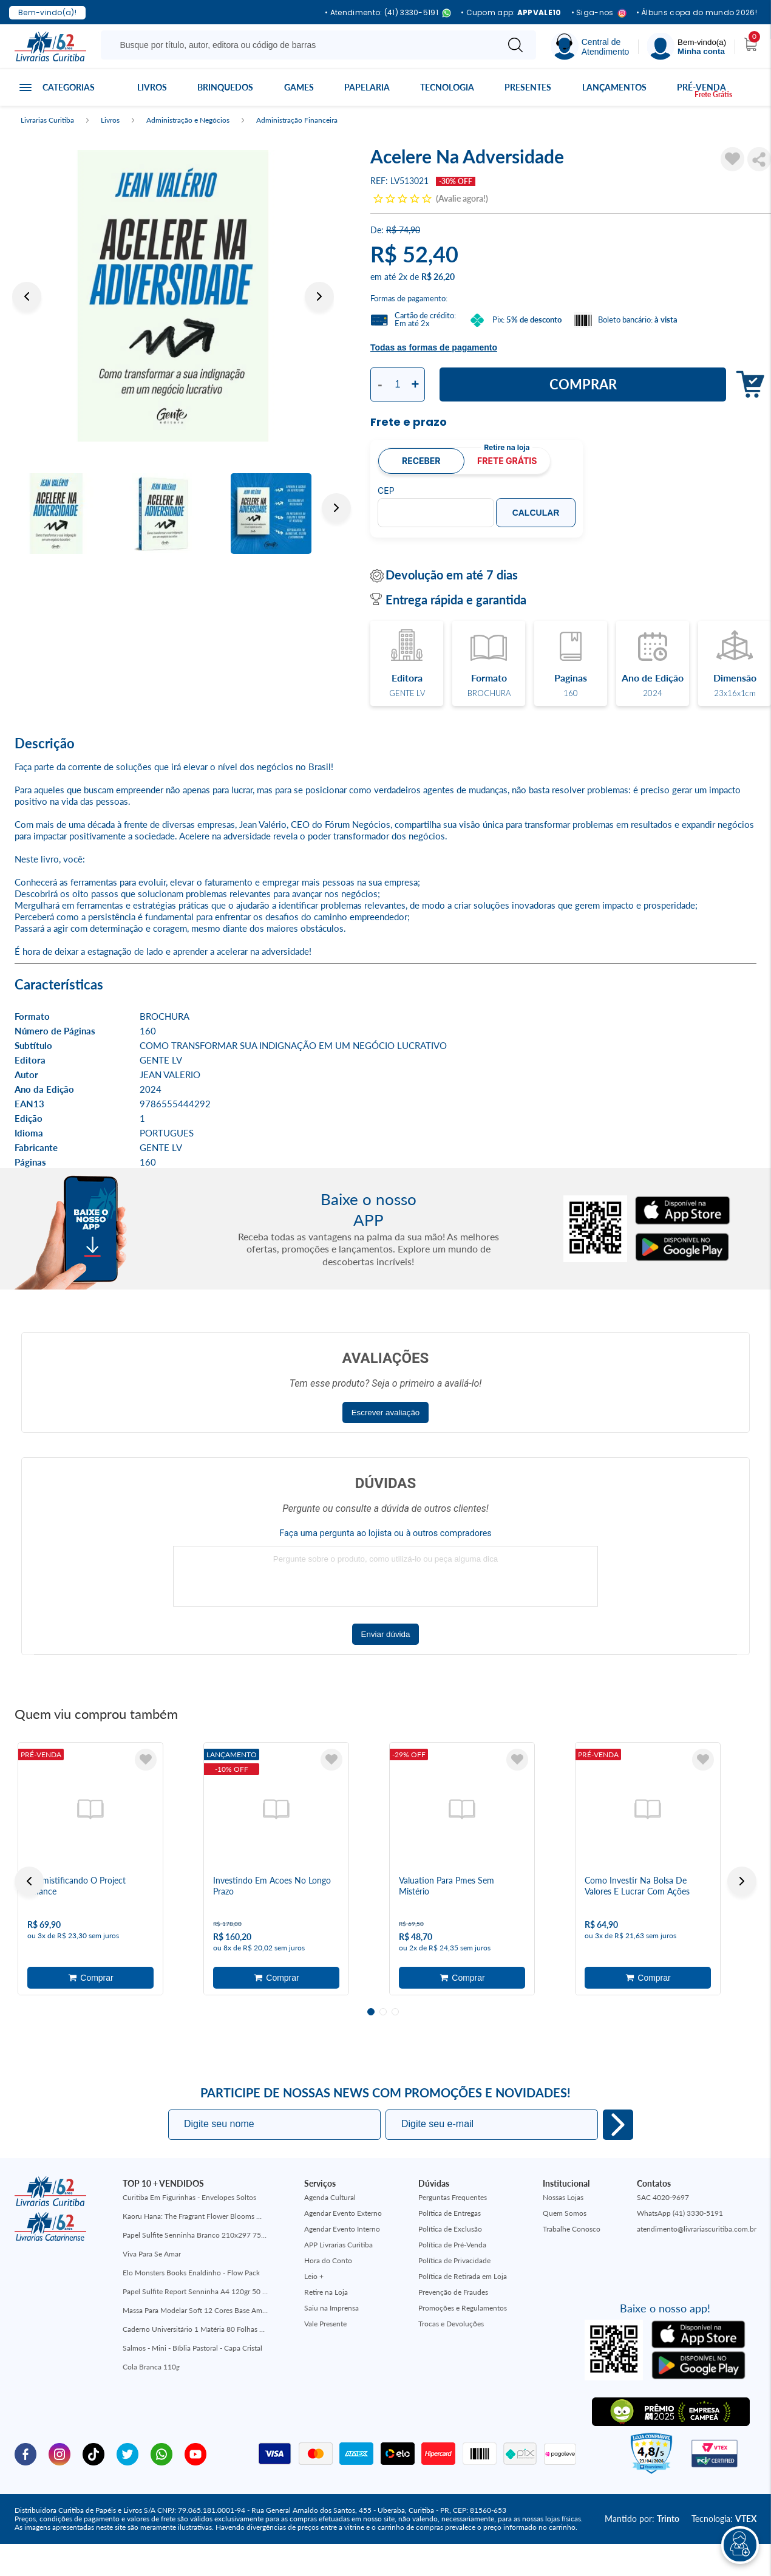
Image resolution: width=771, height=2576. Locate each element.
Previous (26, 296)
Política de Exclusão (450, 2228)
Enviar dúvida (385, 1634)
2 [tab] (383, 2011)
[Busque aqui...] (301, 45)
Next (319, 296)
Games (299, 87)
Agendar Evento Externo (343, 2213)
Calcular (536, 513)
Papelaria (367, 87)
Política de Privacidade (454, 2260)
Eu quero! (618, 2125)
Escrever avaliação (386, 1412)
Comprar (583, 384)
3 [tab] (395, 2011)
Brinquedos (225, 87)
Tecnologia (448, 87)
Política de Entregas (449, 2213)
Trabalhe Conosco (571, 2228)
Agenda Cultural (330, 2197)
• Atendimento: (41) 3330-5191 (388, 13)
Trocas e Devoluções (451, 2323)
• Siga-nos (599, 13)
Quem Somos (564, 2213)
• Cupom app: (511, 12)
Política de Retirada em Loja (462, 2276)
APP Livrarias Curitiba (338, 2244)
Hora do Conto (328, 2260)
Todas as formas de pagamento (433, 347)
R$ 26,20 (438, 277)
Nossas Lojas (563, 2197)
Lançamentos (614, 87)
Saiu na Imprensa (331, 2307)
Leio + (314, 2276)
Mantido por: (642, 2518)
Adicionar (90, 1978)
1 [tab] (371, 2011)
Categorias (66, 87)
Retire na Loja (326, 2292)
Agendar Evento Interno (342, 2228)
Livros (151, 87)
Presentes (529, 87)
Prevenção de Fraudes (453, 2292)
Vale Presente (325, 2323)
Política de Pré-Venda (452, 2244)
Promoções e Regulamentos (462, 2307)
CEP (386, 491)
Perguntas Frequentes (452, 2197)
